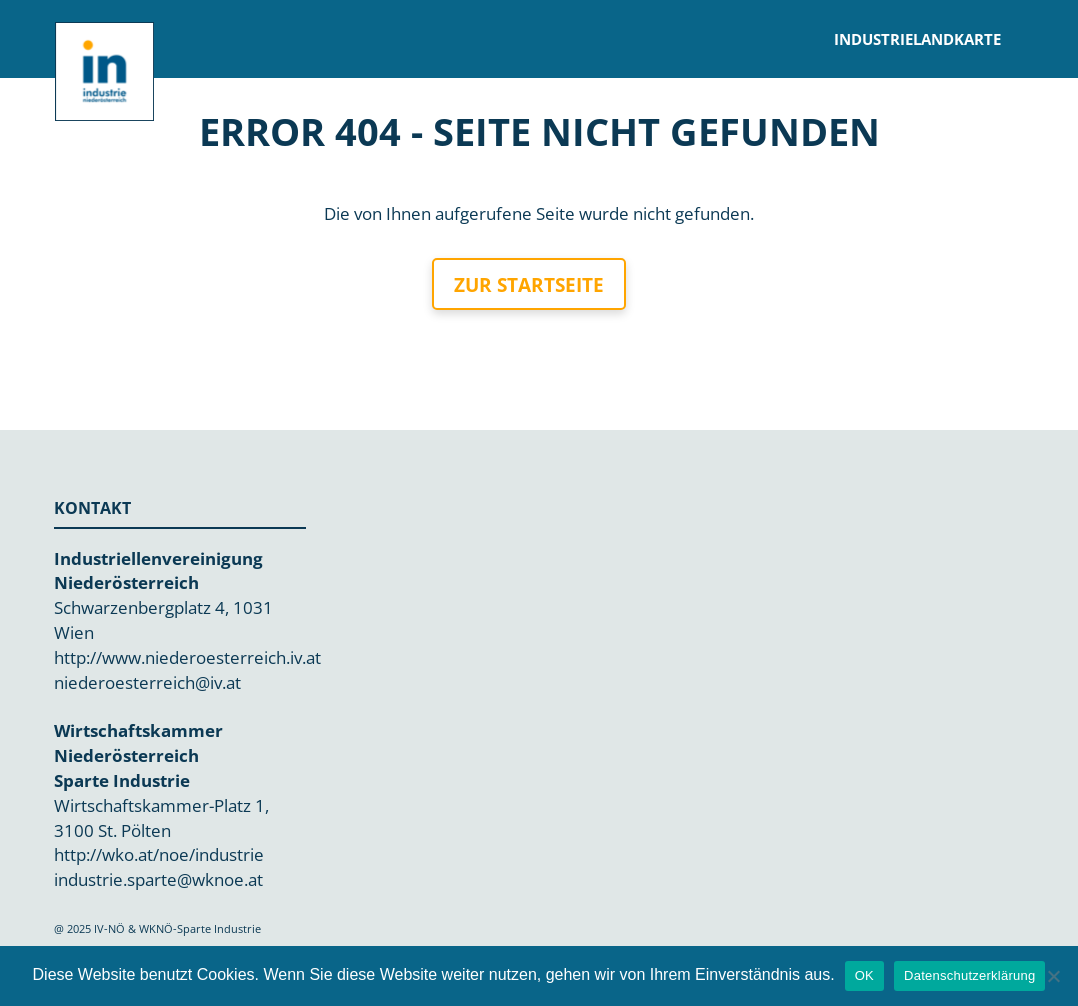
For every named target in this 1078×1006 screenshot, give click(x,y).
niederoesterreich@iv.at (147, 682)
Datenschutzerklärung (969, 975)
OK (864, 975)
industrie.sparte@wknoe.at (158, 879)
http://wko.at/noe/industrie (159, 854)
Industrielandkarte (918, 39)
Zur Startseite (529, 285)
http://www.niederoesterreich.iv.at (187, 657)
